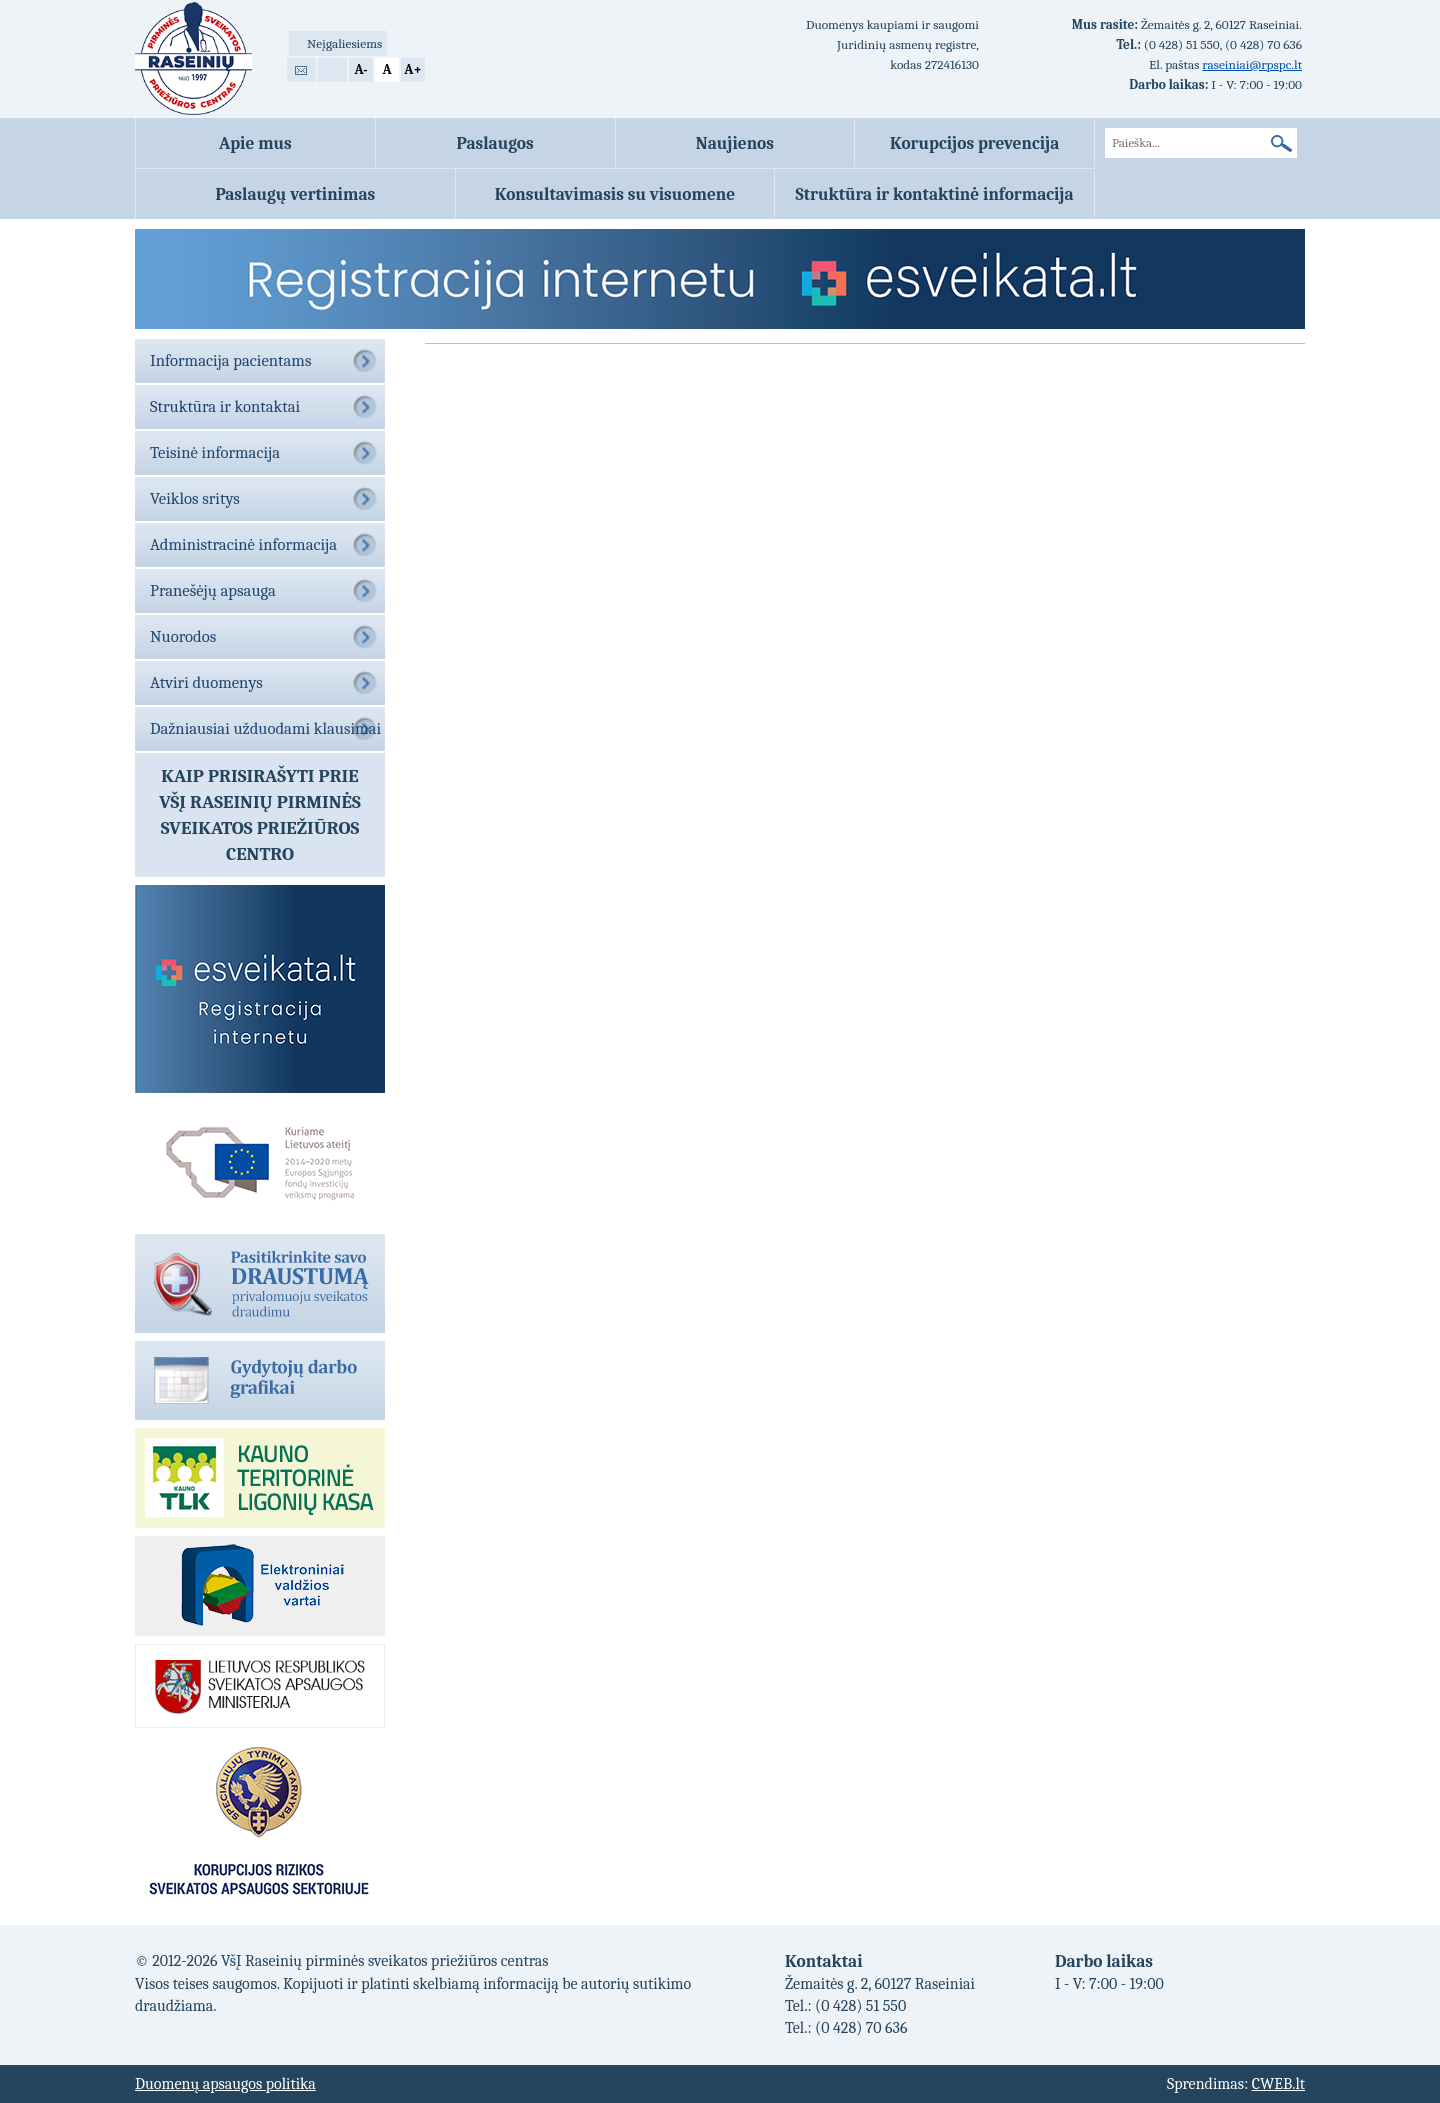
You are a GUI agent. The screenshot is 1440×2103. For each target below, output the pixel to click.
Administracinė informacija (243, 544)
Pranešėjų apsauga (213, 590)
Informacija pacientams (230, 360)
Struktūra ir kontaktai (225, 406)
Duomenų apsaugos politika (225, 2084)
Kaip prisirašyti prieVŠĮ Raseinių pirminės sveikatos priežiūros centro (260, 815)
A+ (412, 69)
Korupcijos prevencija (974, 143)
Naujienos (735, 143)
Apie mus (255, 143)
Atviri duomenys (206, 682)
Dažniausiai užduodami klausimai (265, 728)
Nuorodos (183, 636)
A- (360, 69)
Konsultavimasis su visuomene (615, 194)
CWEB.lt (1278, 2084)
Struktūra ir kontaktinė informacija (935, 194)
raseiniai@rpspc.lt (1252, 64)
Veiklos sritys (195, 498)
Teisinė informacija (215, 452)
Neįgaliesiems (344, 43)
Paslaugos (495, 143)
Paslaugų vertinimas (295, 194)
